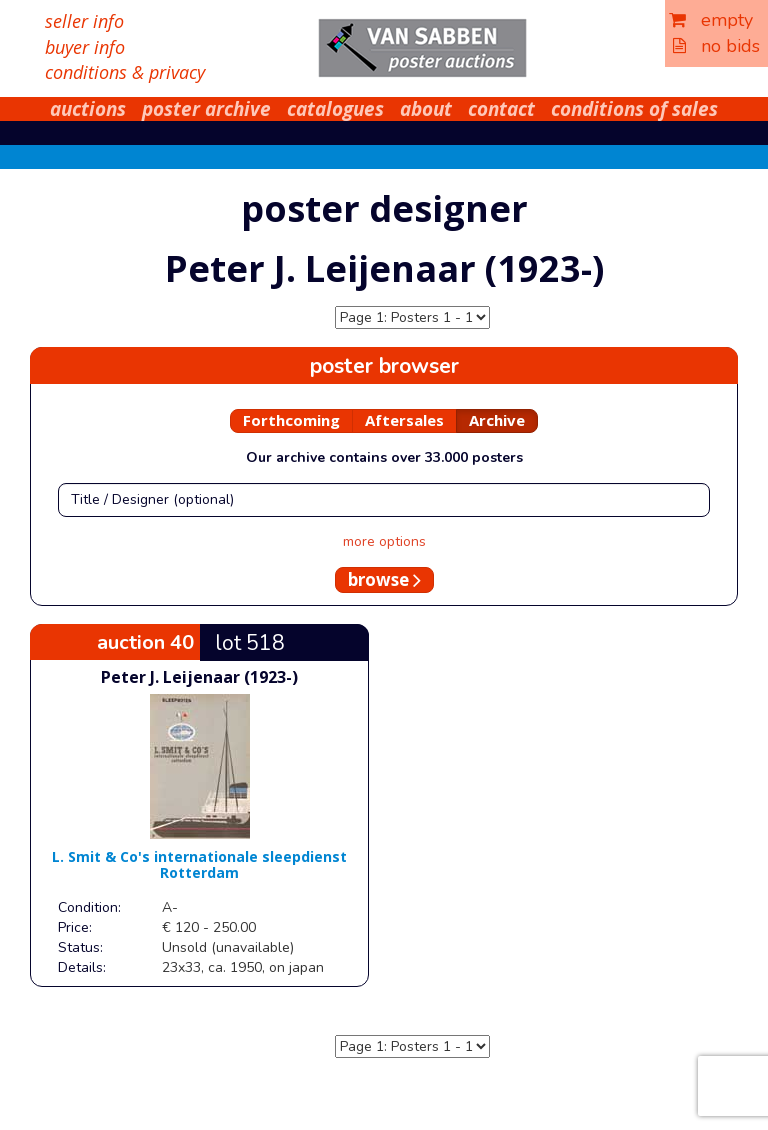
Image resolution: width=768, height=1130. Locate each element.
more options (384, 541)
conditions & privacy (125, 72)
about (426, 109)
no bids (716, 46)
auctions (88, 109)
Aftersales (404, 420)
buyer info (85, 47)
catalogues (335, 109)
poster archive (206, 109)
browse (384, 579)
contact (501, 109)
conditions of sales (634, 109)
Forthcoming (291, 420)
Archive (497, 420)
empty (711, 20)
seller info (84, 21)
